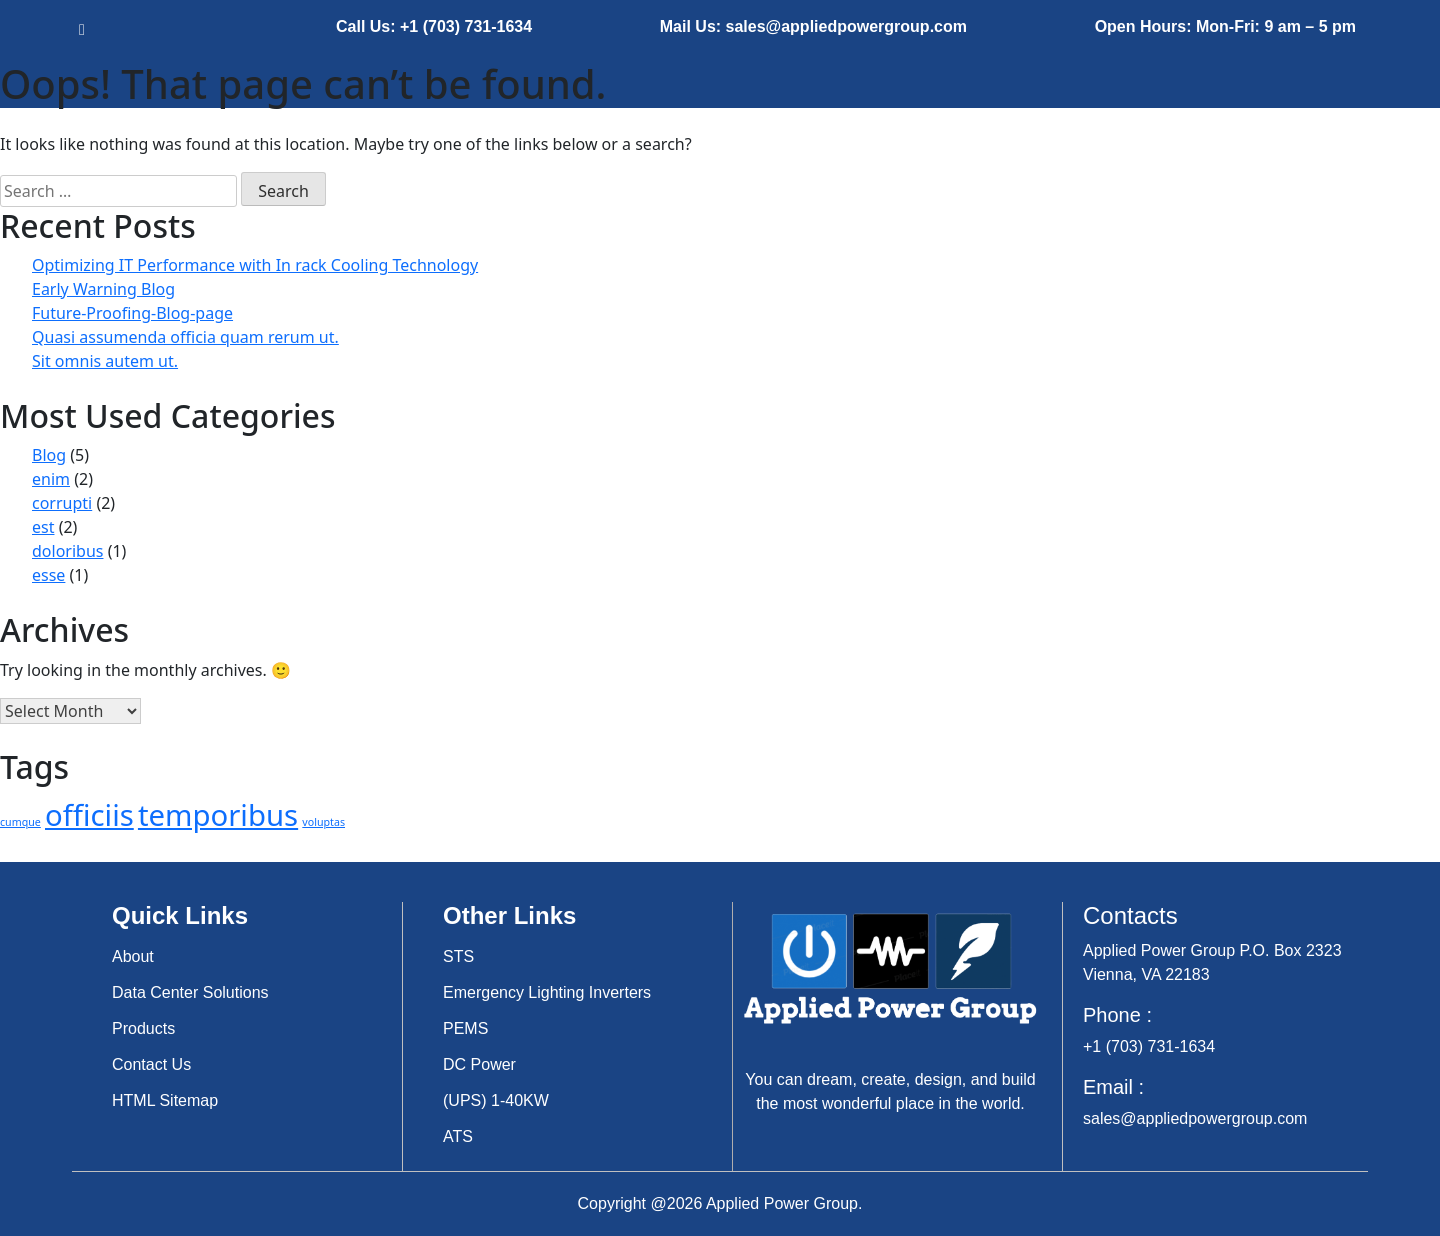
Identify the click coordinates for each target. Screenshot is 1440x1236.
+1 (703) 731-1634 (1149, 1046)
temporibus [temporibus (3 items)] (218, 815)
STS (458, 956)
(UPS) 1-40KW (496, 1100)
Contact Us (151, 1064)
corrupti (62, 503)
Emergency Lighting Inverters (547, 992)
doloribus (67, 551)
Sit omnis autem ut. (105, 361)
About (133, 956)
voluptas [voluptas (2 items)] (323, 822)
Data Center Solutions (190, 992)
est (43, 527)
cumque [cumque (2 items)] (20, 822)
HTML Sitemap (165, 1100)
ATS (458, 1136)
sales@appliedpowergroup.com (1195, 1118)
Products (143, 1028)
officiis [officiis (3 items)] (89, 815)
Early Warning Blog (103, 289)
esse (48, 575)
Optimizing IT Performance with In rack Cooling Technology (255, 265)
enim (51, 479)
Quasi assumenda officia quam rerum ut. (185, 337)
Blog (49, 455)
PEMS (465, 1028)
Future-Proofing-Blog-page (132, 313)
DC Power (479, 1064)
